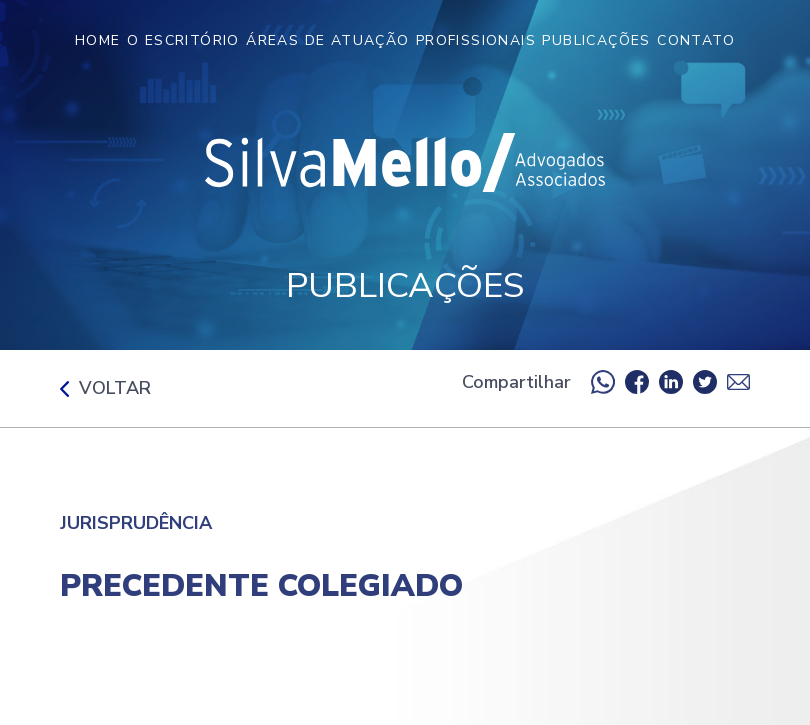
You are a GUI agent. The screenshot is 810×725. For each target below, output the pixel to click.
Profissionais (476, 40)
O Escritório (183, 40)
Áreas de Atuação (327, 40)
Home (98, 40)
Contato (696, 40)
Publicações (596, 40)
